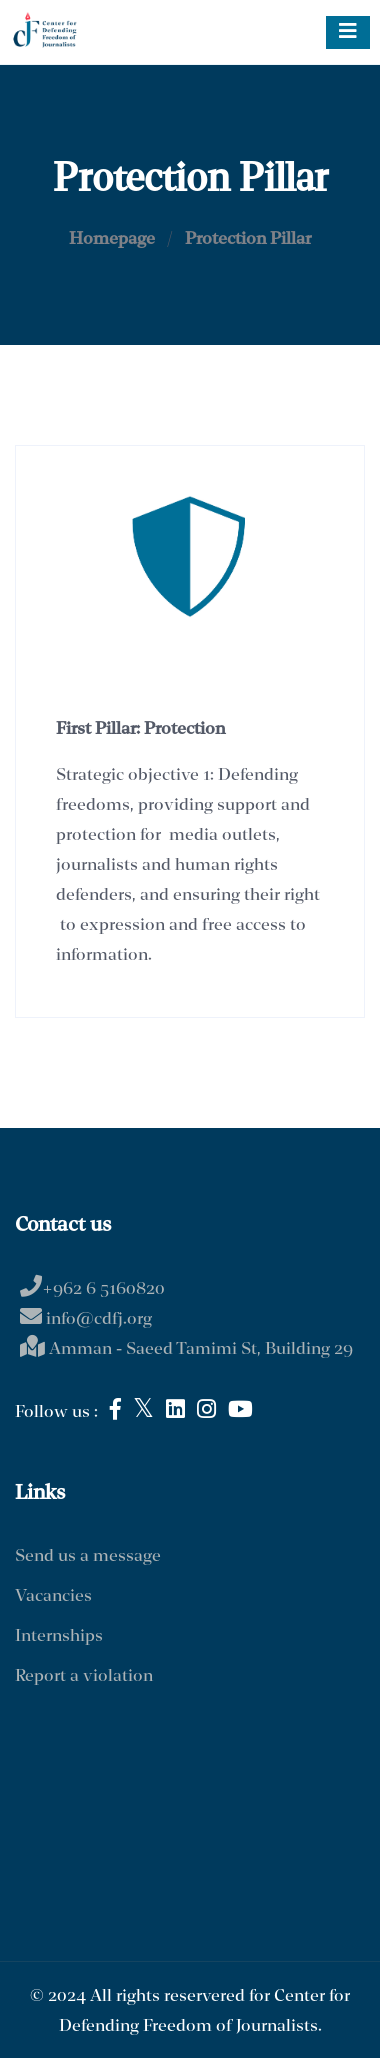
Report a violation (84, 1676)
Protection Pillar (248, 239)
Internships (59, 1636)
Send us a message (88, 1556)
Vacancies (53, 1596)
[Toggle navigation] (348, 32)
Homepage (112, 239)
